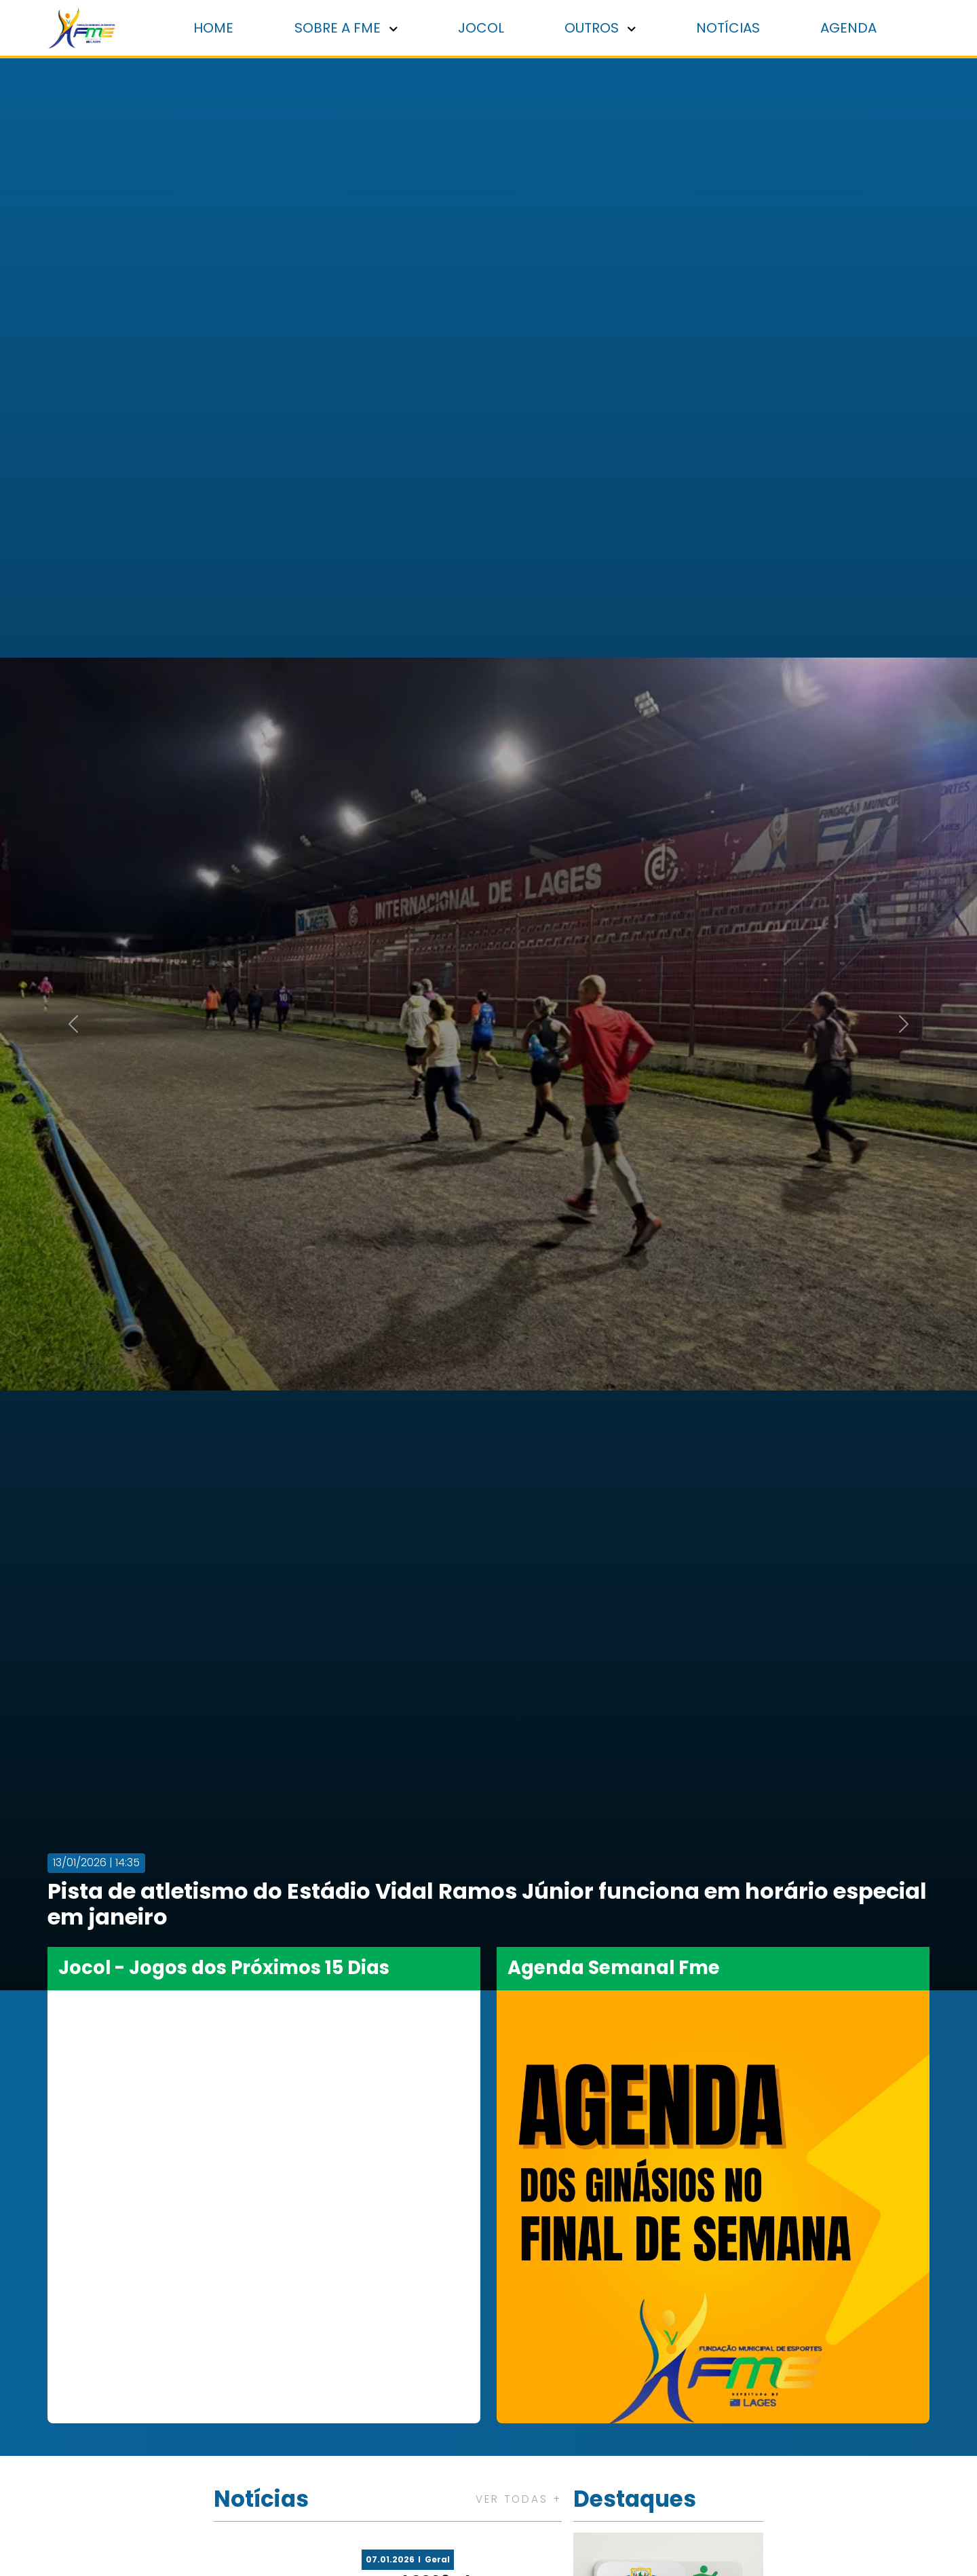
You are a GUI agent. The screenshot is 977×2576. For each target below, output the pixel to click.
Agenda (850, 29)
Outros (605, 29)
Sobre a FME (354, 29)
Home (224, 29)
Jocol (488, 29)
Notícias (731, 29)
